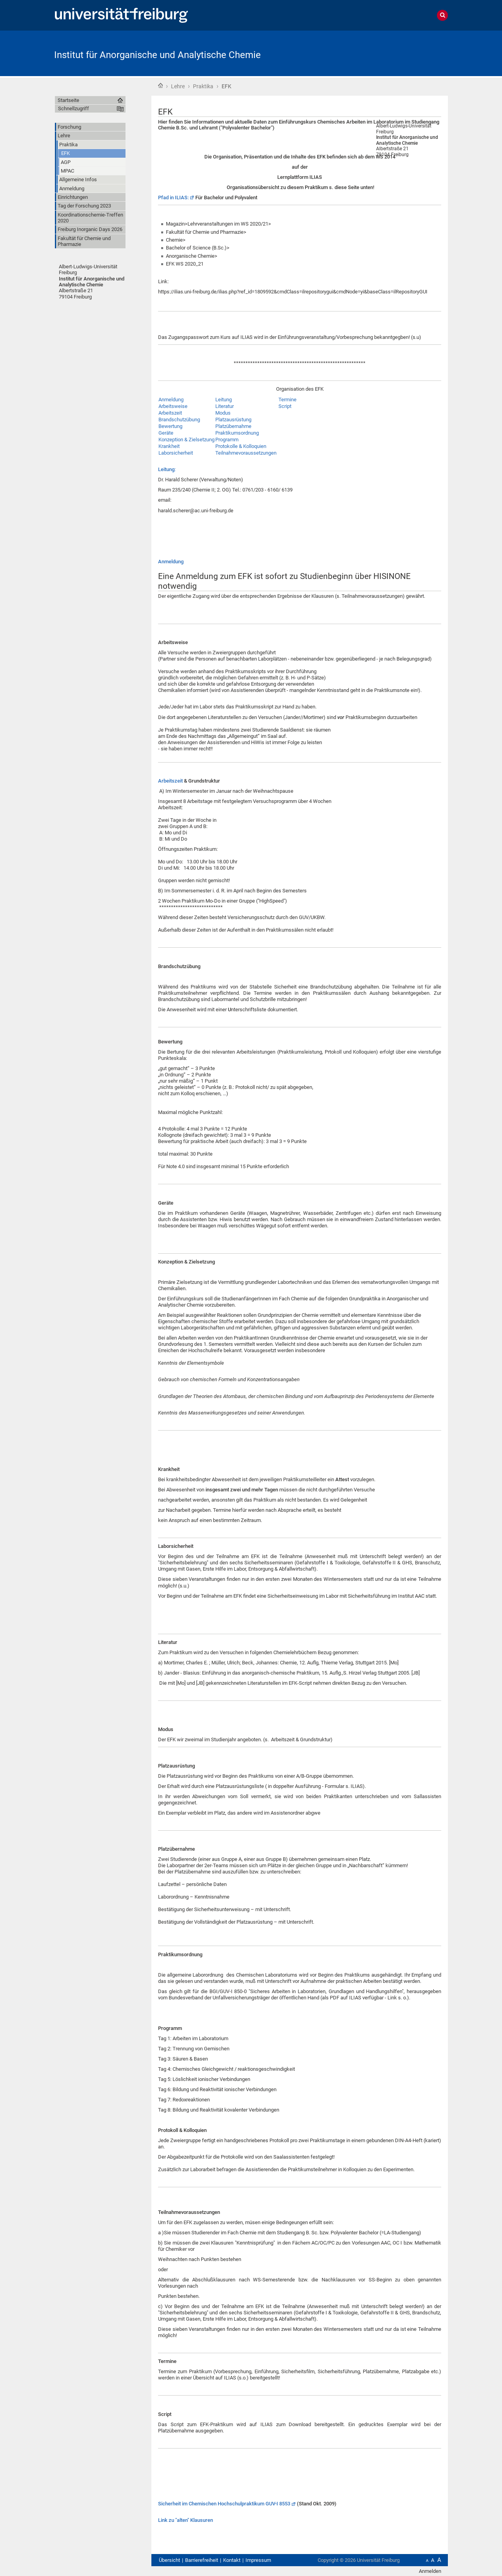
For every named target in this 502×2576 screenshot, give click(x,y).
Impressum (258, 2560)
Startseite (160, 85)
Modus (223, 413)
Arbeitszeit (170, 413)
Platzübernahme (233, 426)
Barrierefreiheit (201, 2560)
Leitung (223, 399)
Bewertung (170, 426)
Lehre (178, 86)
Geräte (165, 433)
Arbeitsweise (172, 406)
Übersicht (169, 2560)
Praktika (203, 86)
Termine (287, 399)
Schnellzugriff (73, 108)
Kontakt (231, 2560)
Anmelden (430, 2571)
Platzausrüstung (233, 419)
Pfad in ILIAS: (173, 197)
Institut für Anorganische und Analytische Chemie (157, 54)
